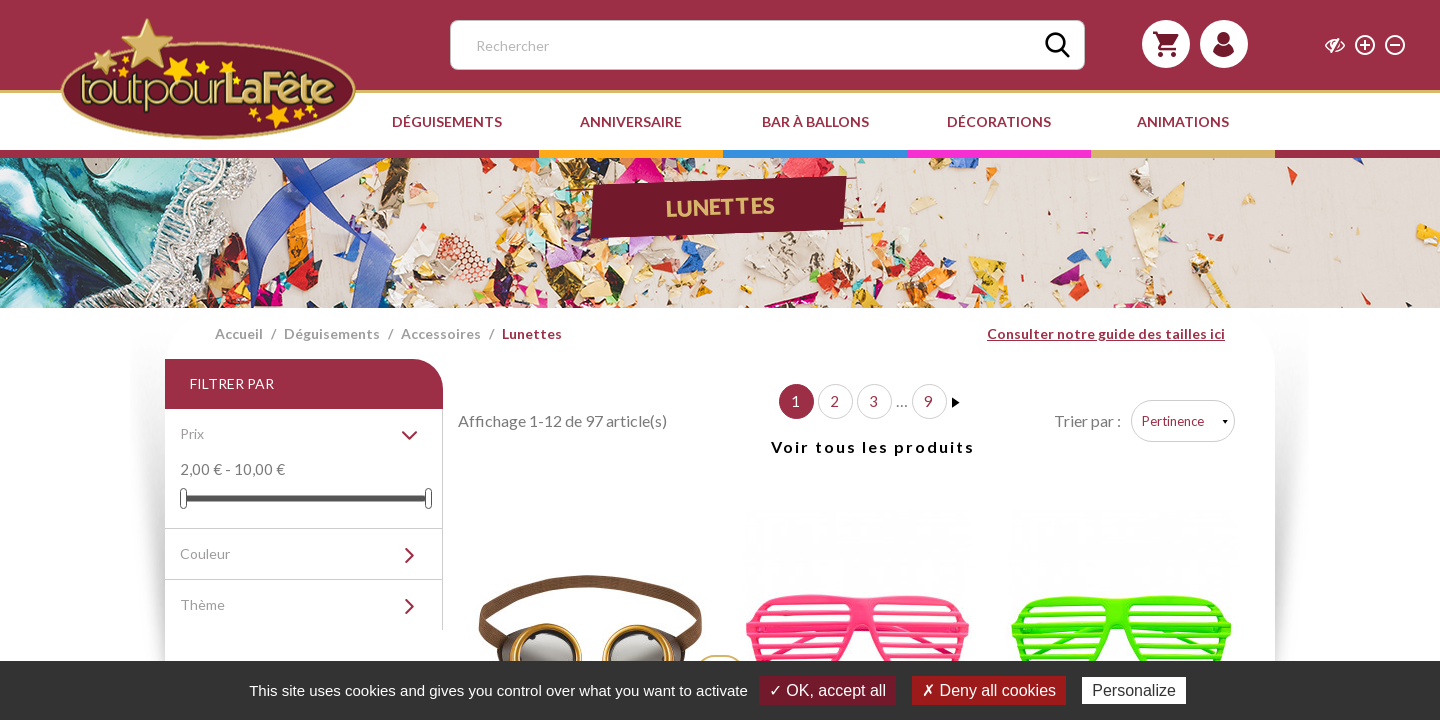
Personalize (1134, 690)
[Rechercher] (767, 45)
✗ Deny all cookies (989, 690)
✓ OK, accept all (827, 690)
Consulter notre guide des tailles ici (1106, 333)
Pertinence (1173, 421)
